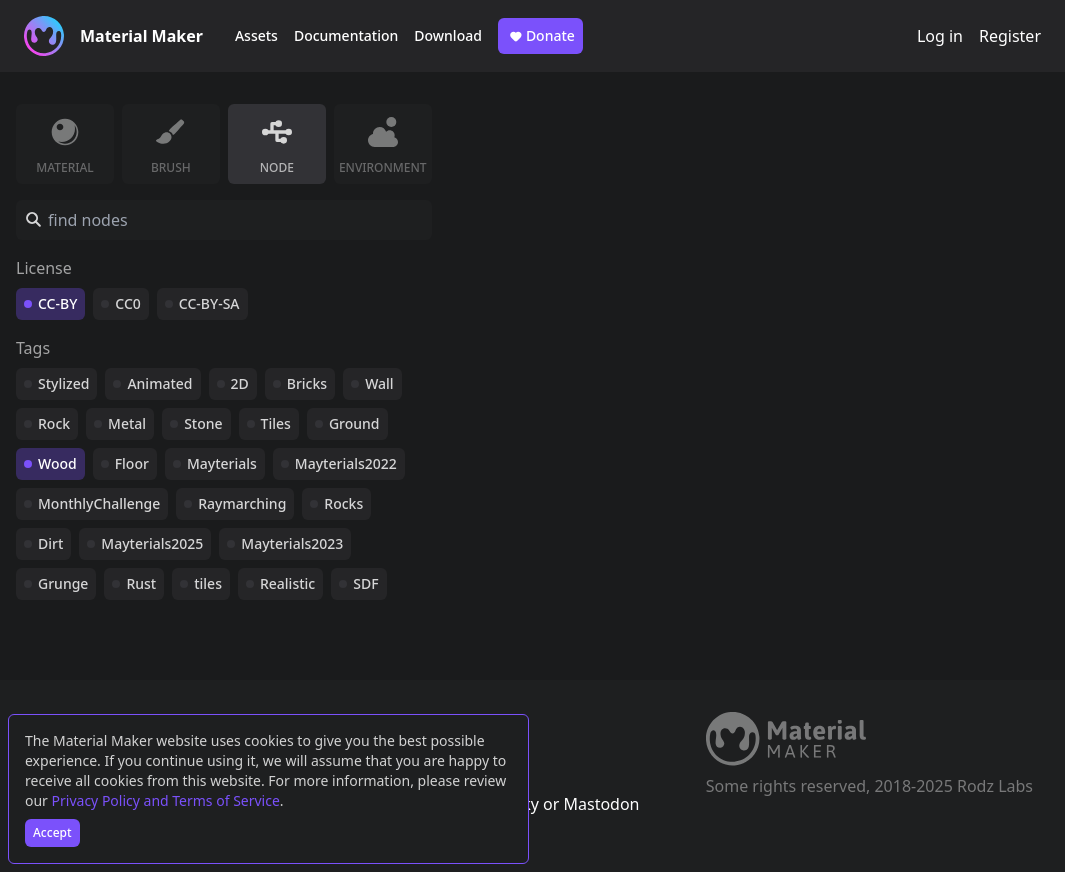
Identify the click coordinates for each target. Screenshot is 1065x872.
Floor (132, 463)
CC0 (128, 303)
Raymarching (242, 503)
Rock (54, 423)
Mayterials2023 (292, 543)
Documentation (346, 35)
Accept (52, 832)
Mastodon (601, 804)
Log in (940, 36)
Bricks (307, 383)
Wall (379, 383)
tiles (208, 583)
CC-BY (57, 303)
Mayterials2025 (152, 543)
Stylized (63, 383)
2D (240, 383)
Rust (141, 583)
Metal (127, 423)
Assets (256, 35)
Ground (354, 423)
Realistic (287, 583)
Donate (540, 36)
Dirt (50, 543)
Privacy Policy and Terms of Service (166, 800)
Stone (203, 423)
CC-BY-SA (209, 303)
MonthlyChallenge (99, 503)
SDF (365, 583)
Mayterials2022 (346, 463)
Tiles (276, 423)
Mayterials (222, 463)
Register (1010, 36)
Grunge (63, 583)
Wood (57, 463)
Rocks (343, 503)
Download (448, 35)
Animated (159, 383)
